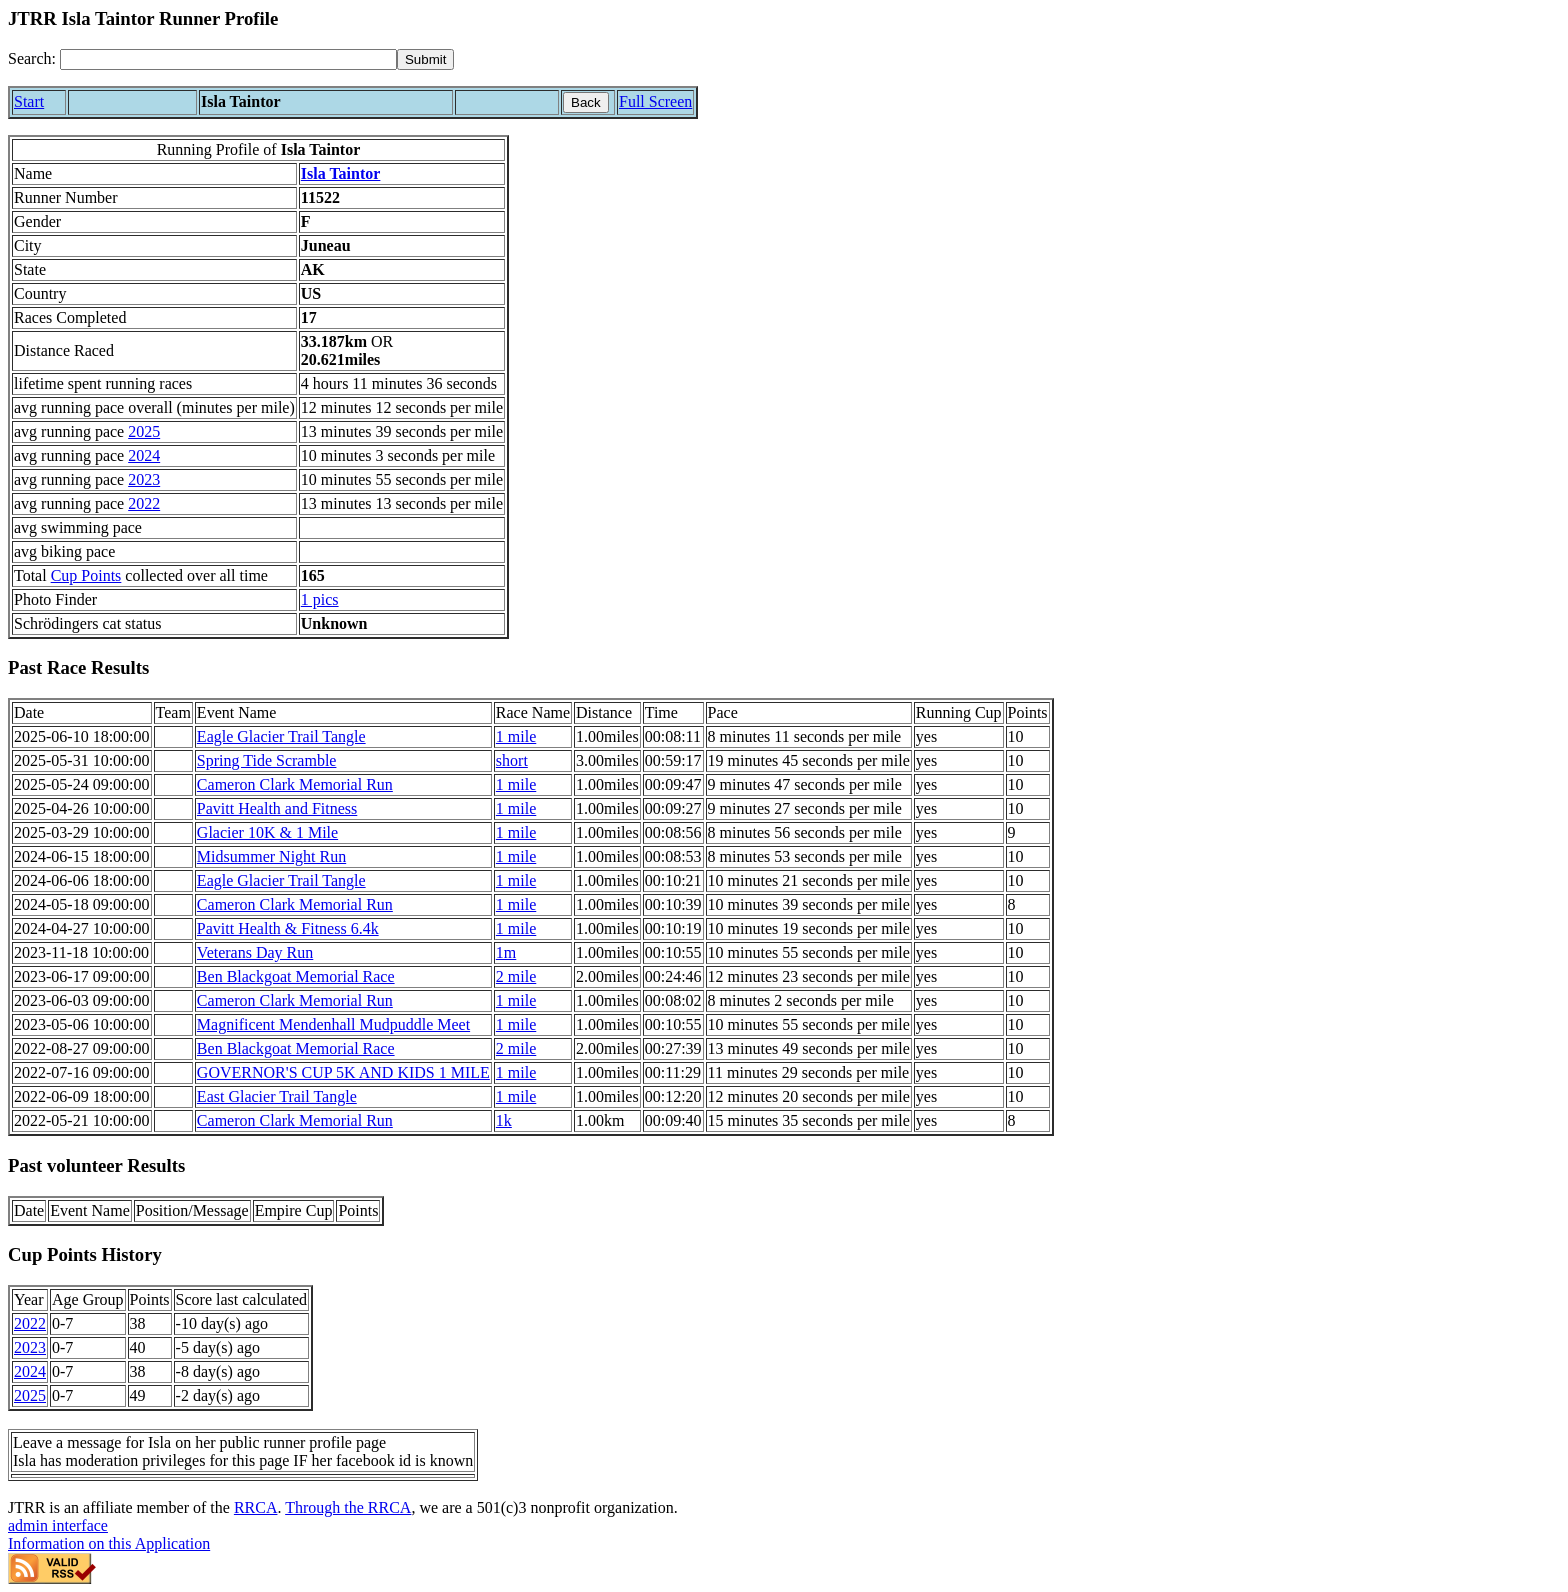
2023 (144, 479)
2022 (144, 503)
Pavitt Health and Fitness (277, 808)
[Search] (228, 59)
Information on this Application (109, 1543)
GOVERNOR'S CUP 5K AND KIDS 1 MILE (343, 1072)
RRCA (256, 1507)
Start (29, 101)
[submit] (425, 59)
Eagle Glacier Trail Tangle (281, 736)
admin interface (58, 1525)
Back (586, 102)
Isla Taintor (341, 173)
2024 (144, 455)
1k (504, 1120)
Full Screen (655, 101)
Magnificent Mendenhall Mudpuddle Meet (333, 1024)
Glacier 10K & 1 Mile (267, 832)
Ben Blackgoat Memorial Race (296, 976)
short (512, 760)
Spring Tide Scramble (267, 760)
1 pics (320, 599)
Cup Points (86, 575)
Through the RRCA (348, 1507)
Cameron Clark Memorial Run (295, 784)
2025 (144, 431)
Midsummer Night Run (271, 856)
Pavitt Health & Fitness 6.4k (288, 928)
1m (506, 952)
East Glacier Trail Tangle (277, 1096)
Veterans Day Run (255, 952)
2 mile (516, 976)
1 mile (516, 736)
